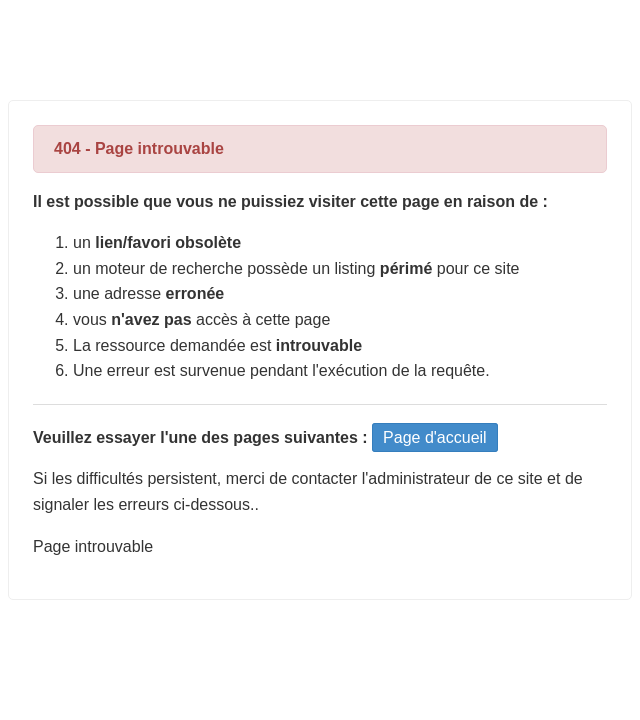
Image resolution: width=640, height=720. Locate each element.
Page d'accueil (435, 437)
